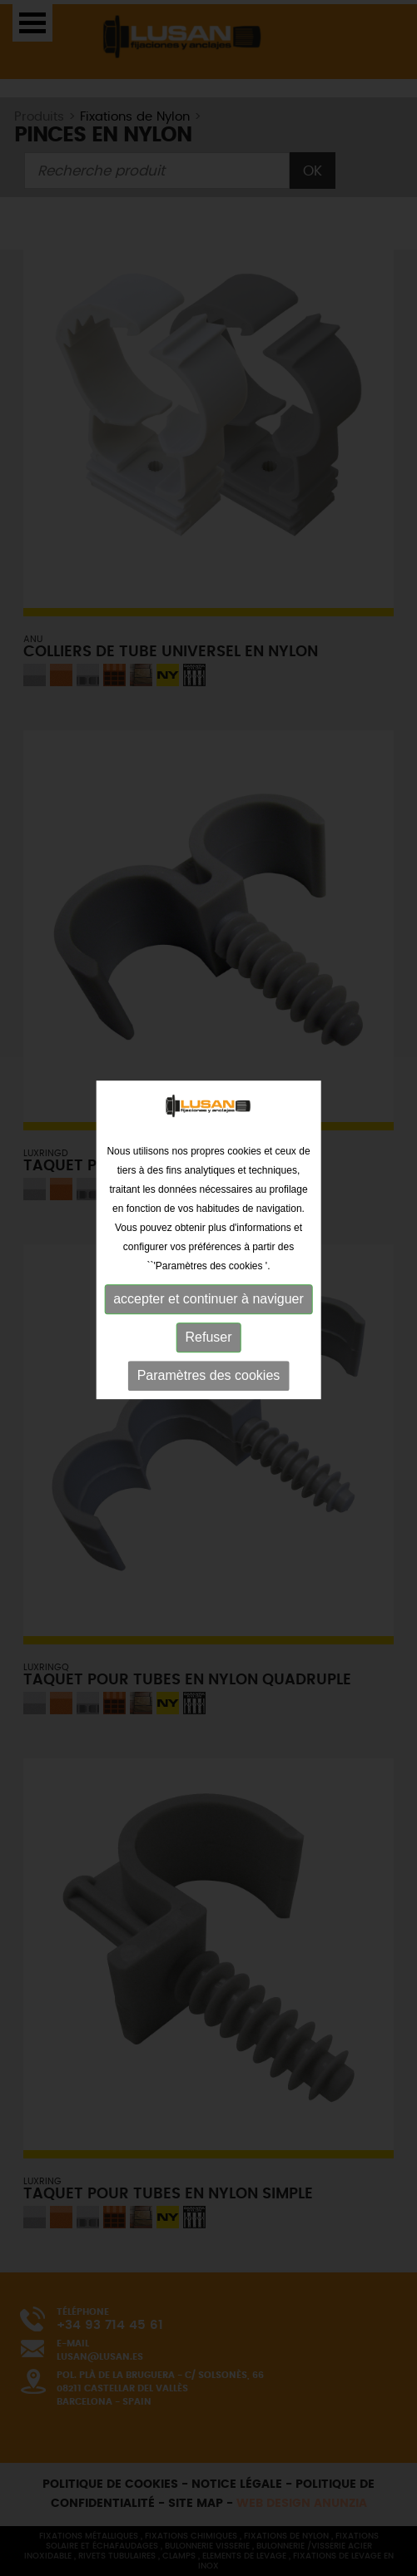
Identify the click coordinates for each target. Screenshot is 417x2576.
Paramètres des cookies (208, 1356)
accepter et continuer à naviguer (208, 1280)
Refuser (208, 1318)
